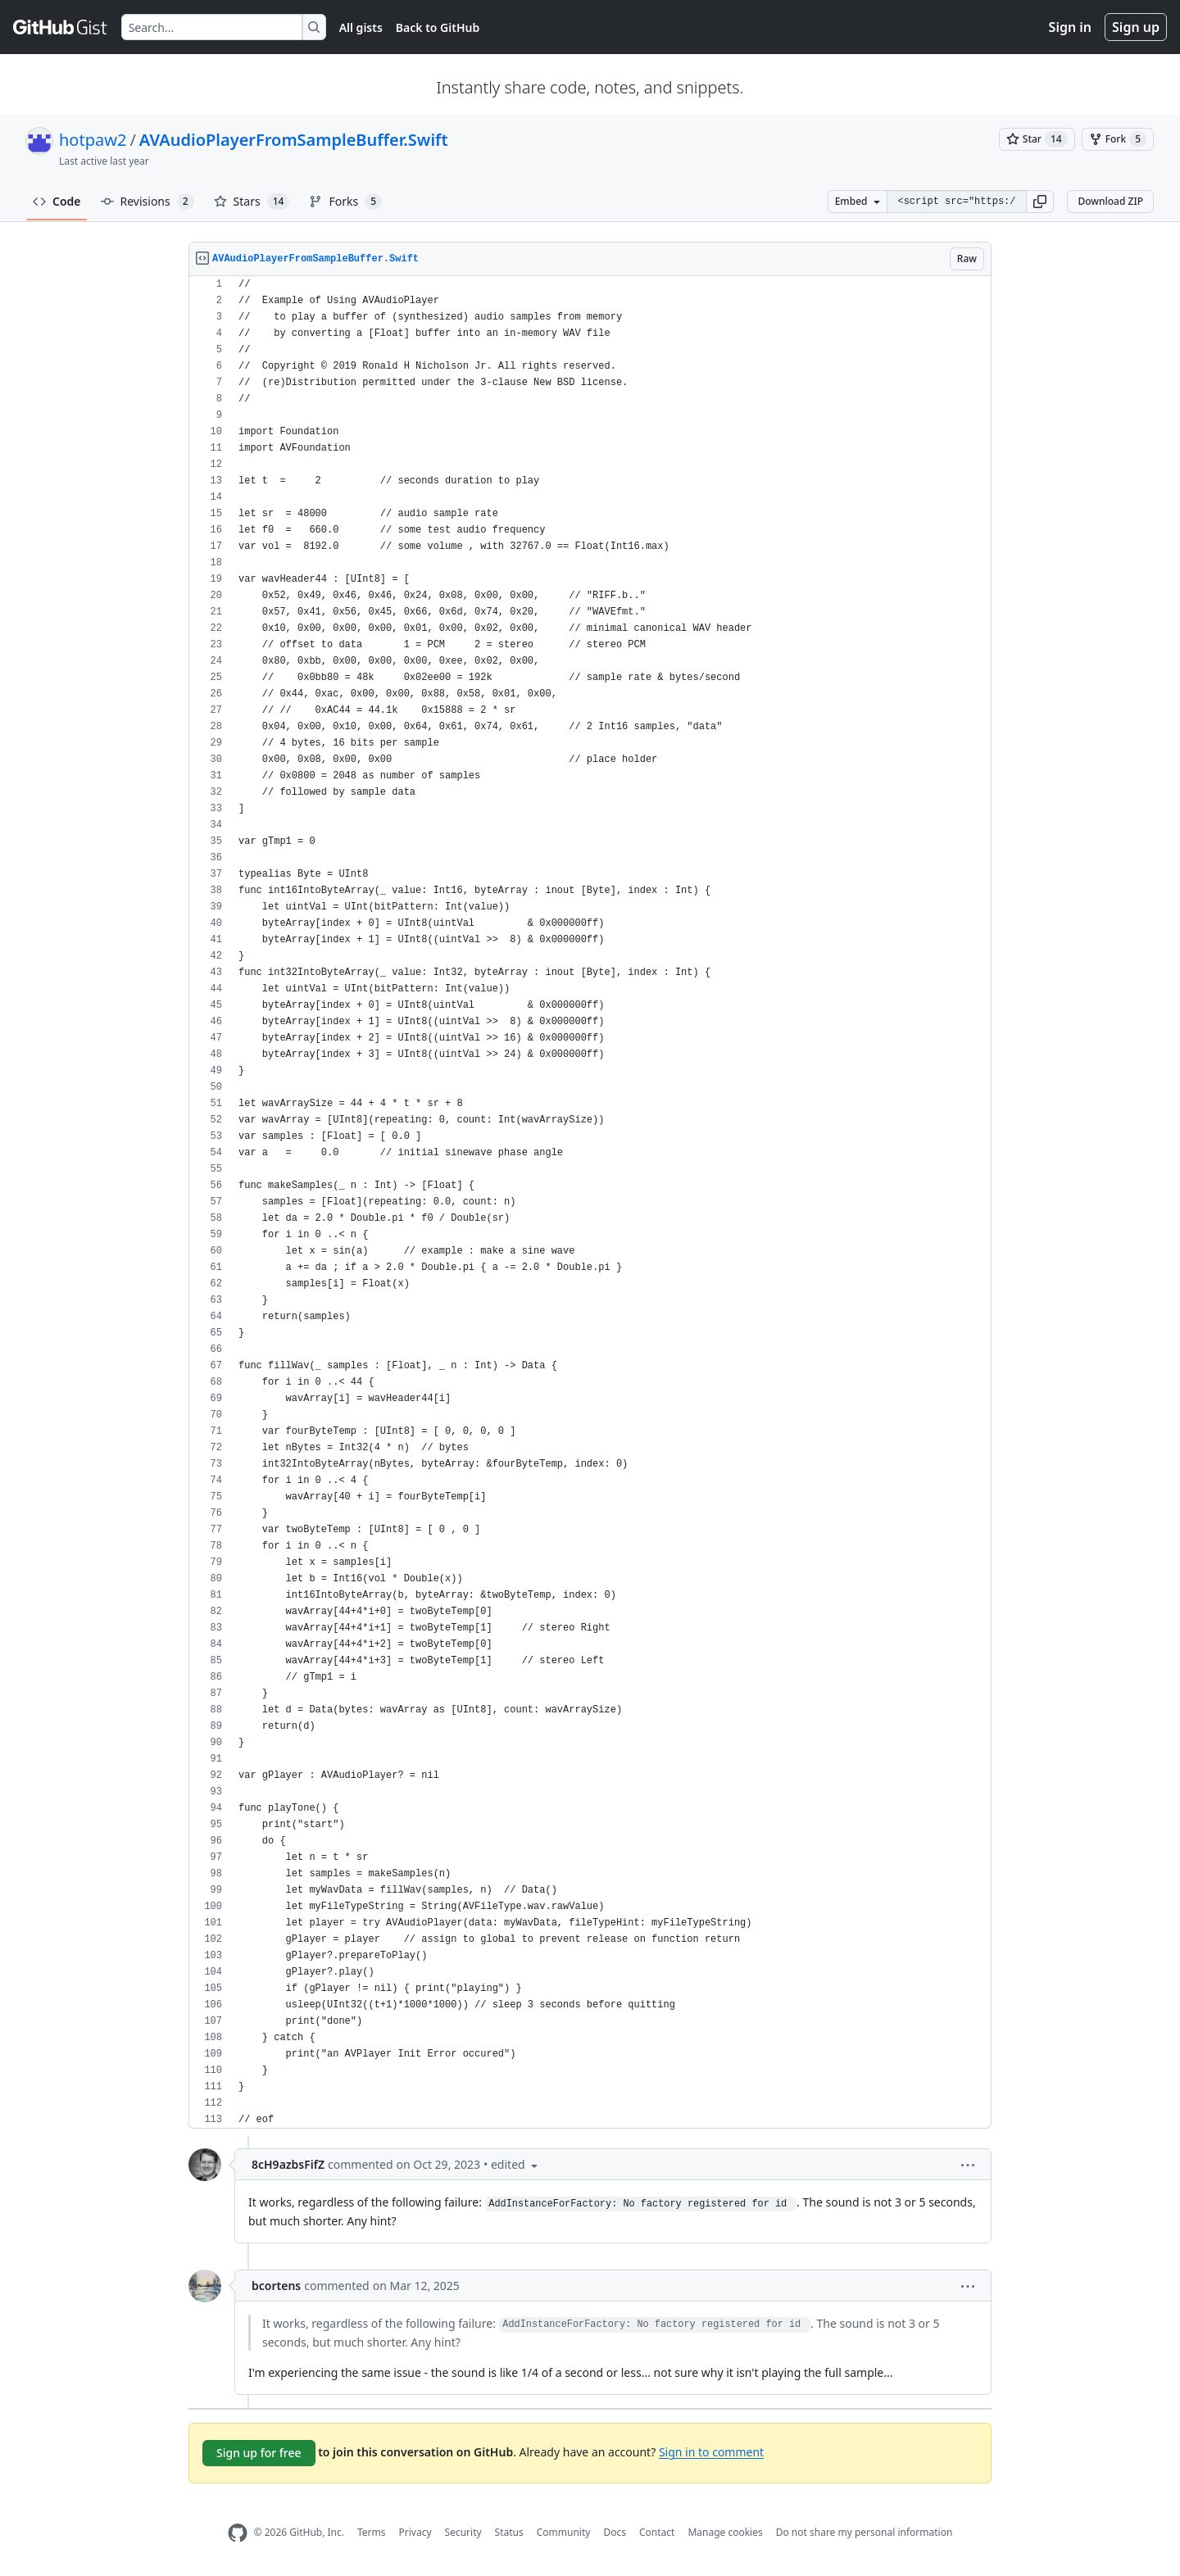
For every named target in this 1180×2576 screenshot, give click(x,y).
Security (463, 2532)
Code (57, 201)
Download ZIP (1110, 201)
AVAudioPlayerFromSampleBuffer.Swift (293, 140)
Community (564, 2532)
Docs (614, 2532)
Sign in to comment (711, 2451)
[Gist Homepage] (60, 27)
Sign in (1070, 27)
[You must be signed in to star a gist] (1037, 139)
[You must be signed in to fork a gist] (1118, 139)
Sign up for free (259, 2452)
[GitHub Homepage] (237, 2533)
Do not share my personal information (864, 2532)
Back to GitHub (437, 27)
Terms (371, 2532)
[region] (590, 1202)
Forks (345, 201)
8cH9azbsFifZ (288, 2164)
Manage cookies (725, 2532)
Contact (656, 2532)
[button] (1040, 201)
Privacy (415, 2532)
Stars (252, 201)
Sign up (1136, 27)
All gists (361, 27)
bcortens (276, 2285)
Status (509, 2532)
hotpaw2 (92, 140)
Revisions (147, 201)
